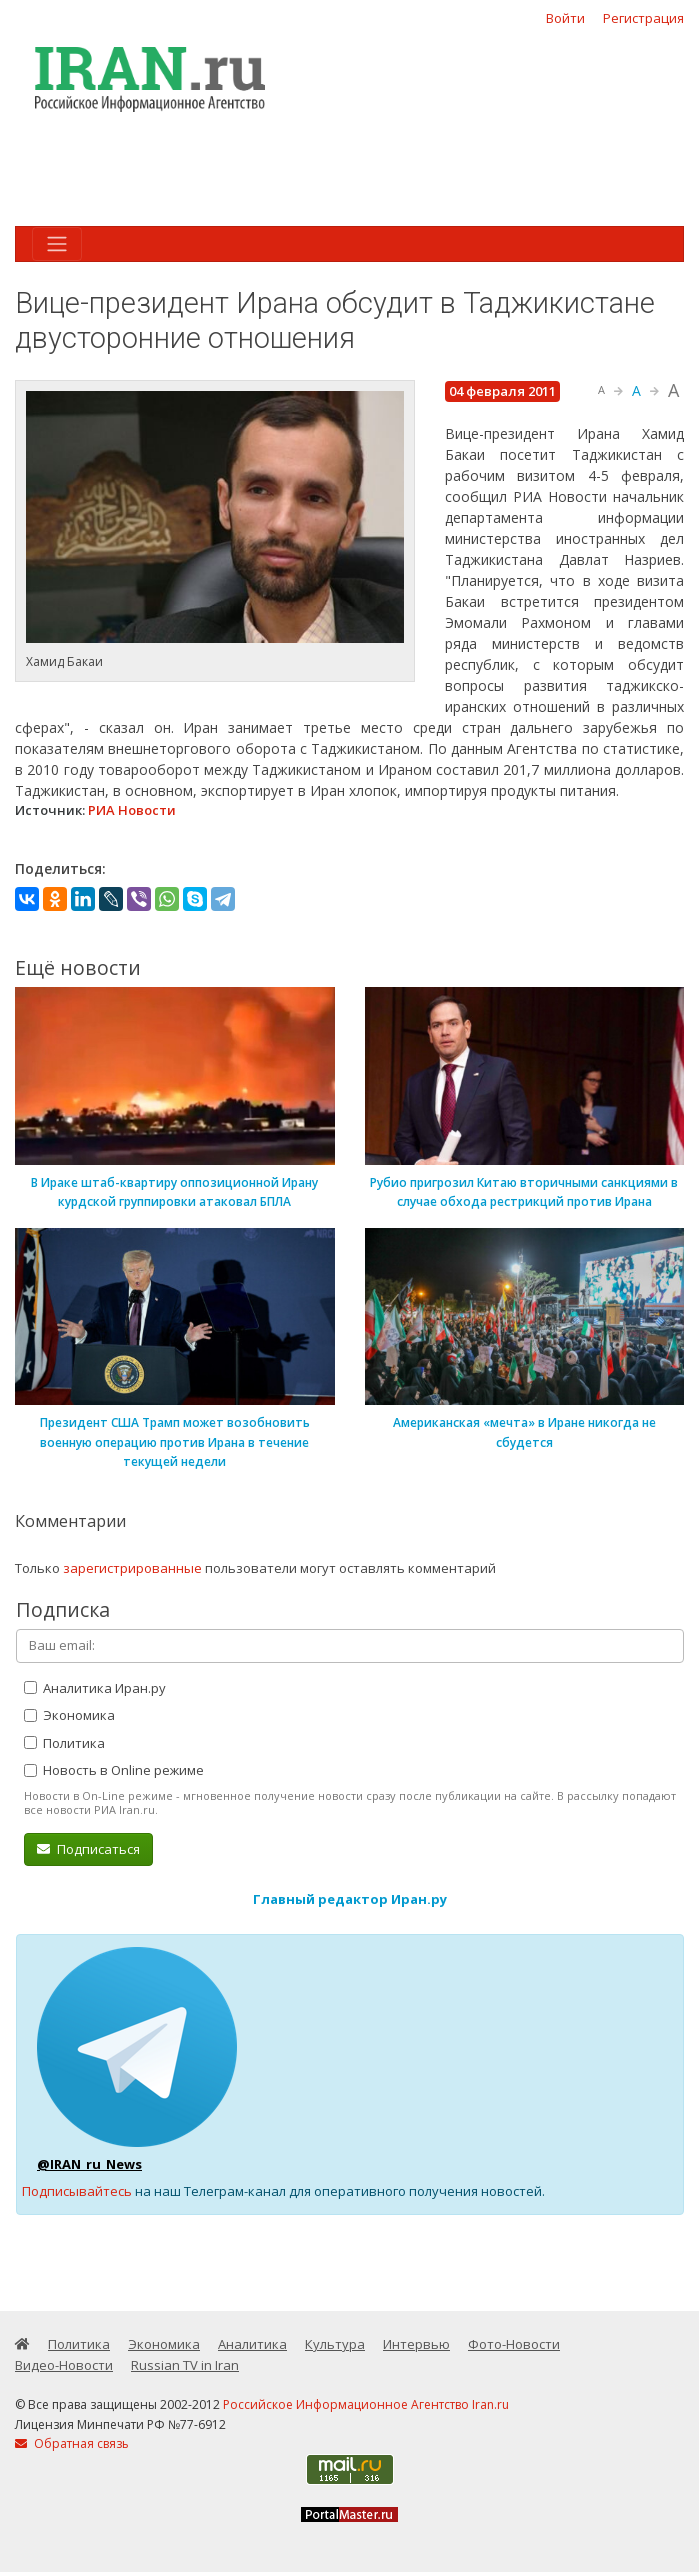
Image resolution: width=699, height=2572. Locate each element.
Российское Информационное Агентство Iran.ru (366, 2404)
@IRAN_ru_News (89, 2164)
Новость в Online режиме (114, 1770)
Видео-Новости (64, 2365)
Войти (565, 18)
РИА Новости (132, 810)
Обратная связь (72, 2443)
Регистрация (643, 18)
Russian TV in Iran (185, 2365)
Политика (64, 1743)
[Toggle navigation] (57, 244)
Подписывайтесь (77, 2191)
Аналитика (252, 2344)
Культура (335, 2344)
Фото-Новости (514, 2344)
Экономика (69, 1715)
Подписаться (88, 1849)
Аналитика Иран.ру (95, 1688)
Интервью (416, 2344)
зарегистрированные (132, 1568)
